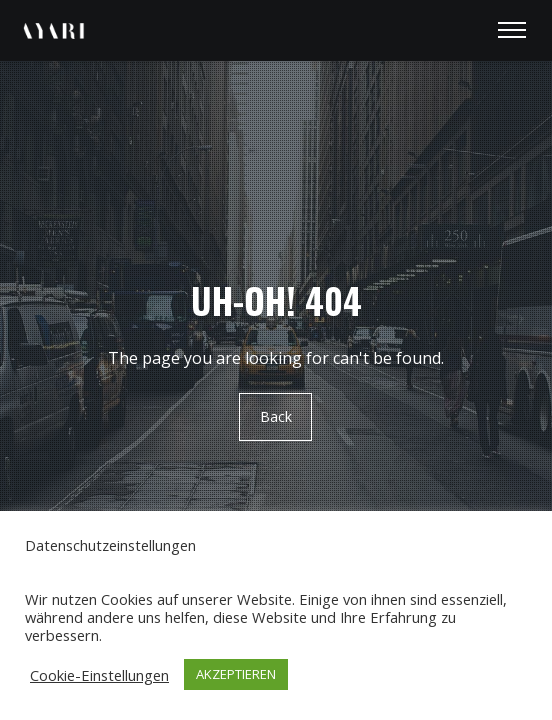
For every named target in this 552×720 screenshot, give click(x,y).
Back (276, 416)
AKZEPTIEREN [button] (236, 674)
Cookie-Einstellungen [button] (99, 675)
